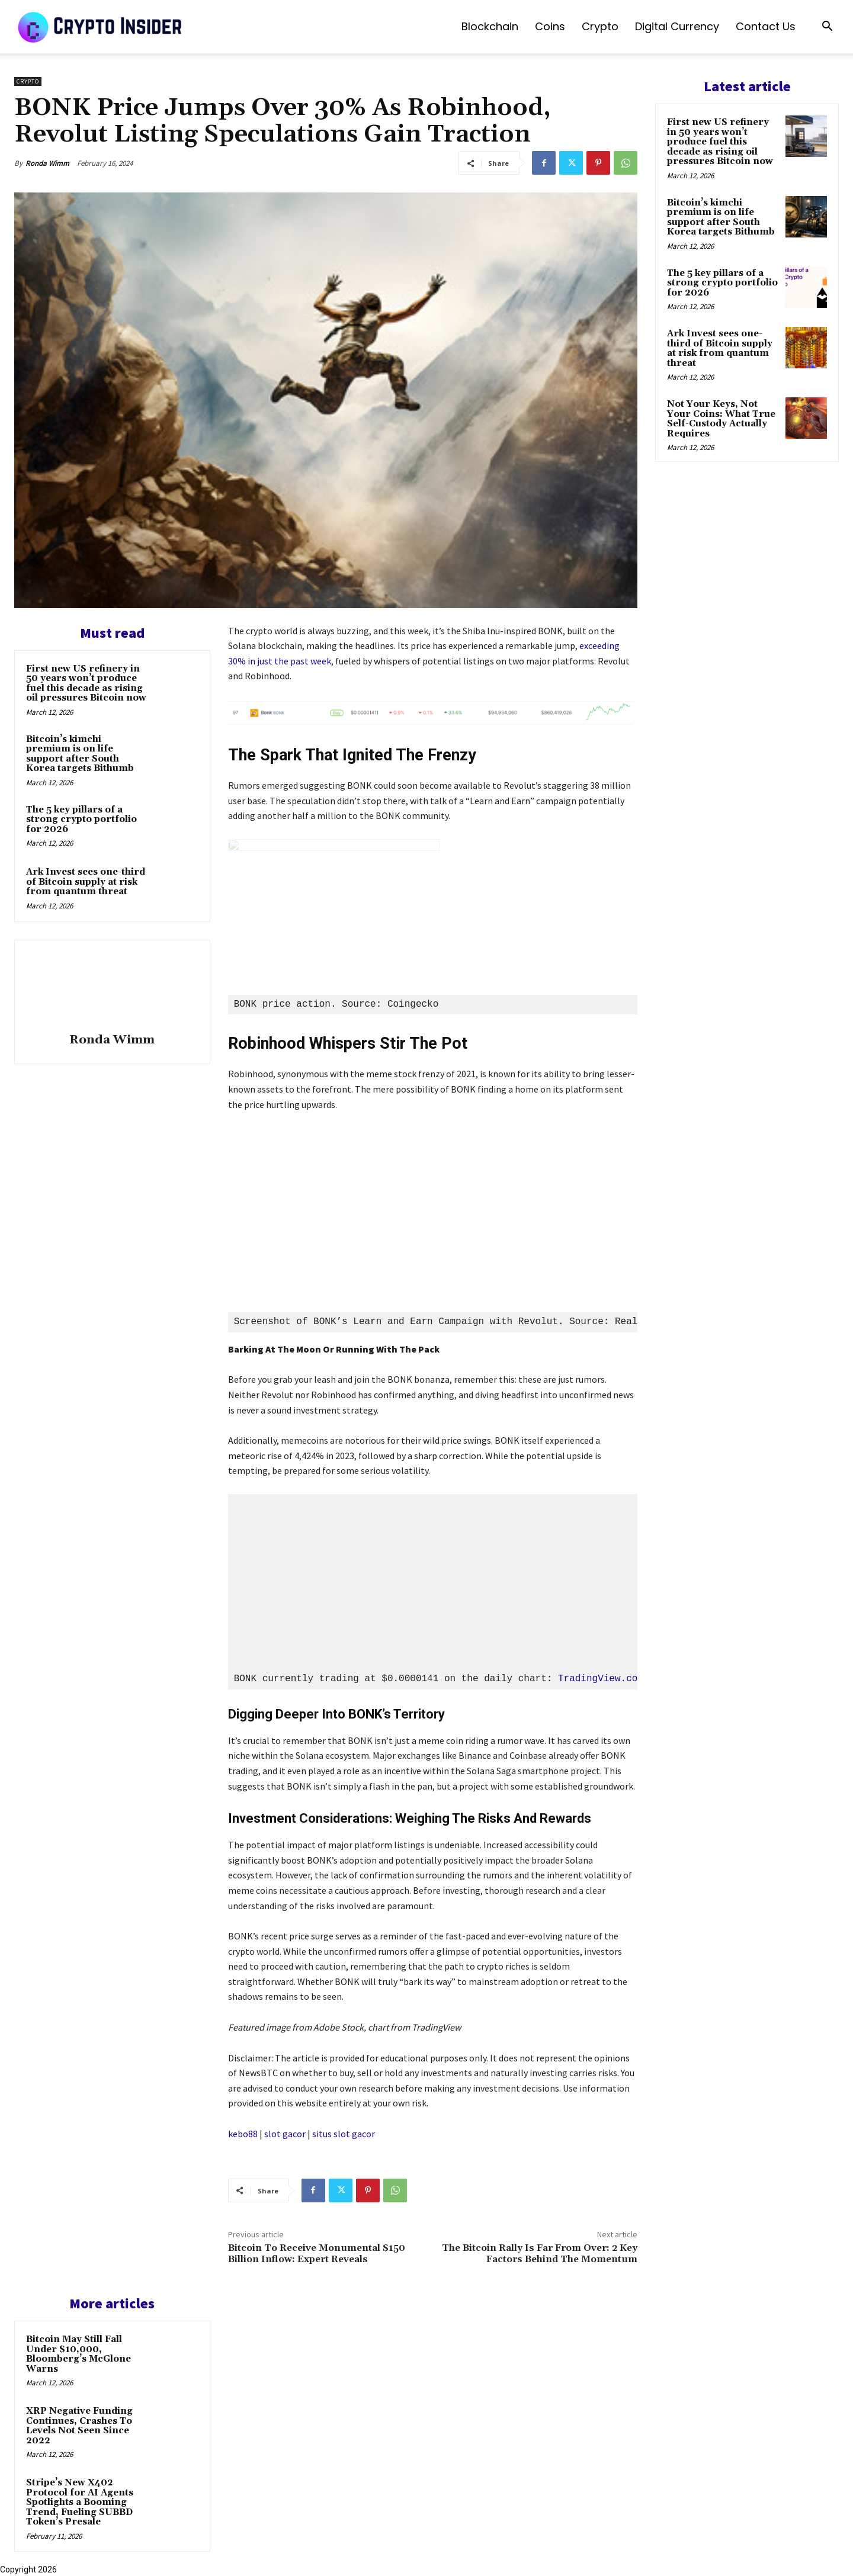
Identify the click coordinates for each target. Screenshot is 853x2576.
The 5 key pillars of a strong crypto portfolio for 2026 (81, 819)
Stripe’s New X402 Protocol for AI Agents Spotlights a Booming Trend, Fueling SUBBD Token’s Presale (79, 2502)
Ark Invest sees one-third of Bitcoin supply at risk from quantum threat (85, 881)
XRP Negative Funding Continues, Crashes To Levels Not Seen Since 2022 (79, 2425)
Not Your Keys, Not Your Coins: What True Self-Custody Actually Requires (721, 419)
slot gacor (285, 2134)
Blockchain (489, 26)
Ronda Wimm (47, 163)
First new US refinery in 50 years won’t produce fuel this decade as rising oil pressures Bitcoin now (86, 683)
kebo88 (243, 2134)
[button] (827, 27)
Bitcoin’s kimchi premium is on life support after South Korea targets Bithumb (80, 754)
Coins (550, 26)
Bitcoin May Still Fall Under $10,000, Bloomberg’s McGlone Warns (78, 2354)
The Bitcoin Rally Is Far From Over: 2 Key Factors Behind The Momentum (539, 2253)
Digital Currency (677, 26)
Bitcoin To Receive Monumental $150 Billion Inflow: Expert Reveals (316, 2253)
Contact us (766, 26)
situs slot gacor (343, 2134)
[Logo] (101, 26)
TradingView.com (600, 1678)
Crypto (600, 26)
